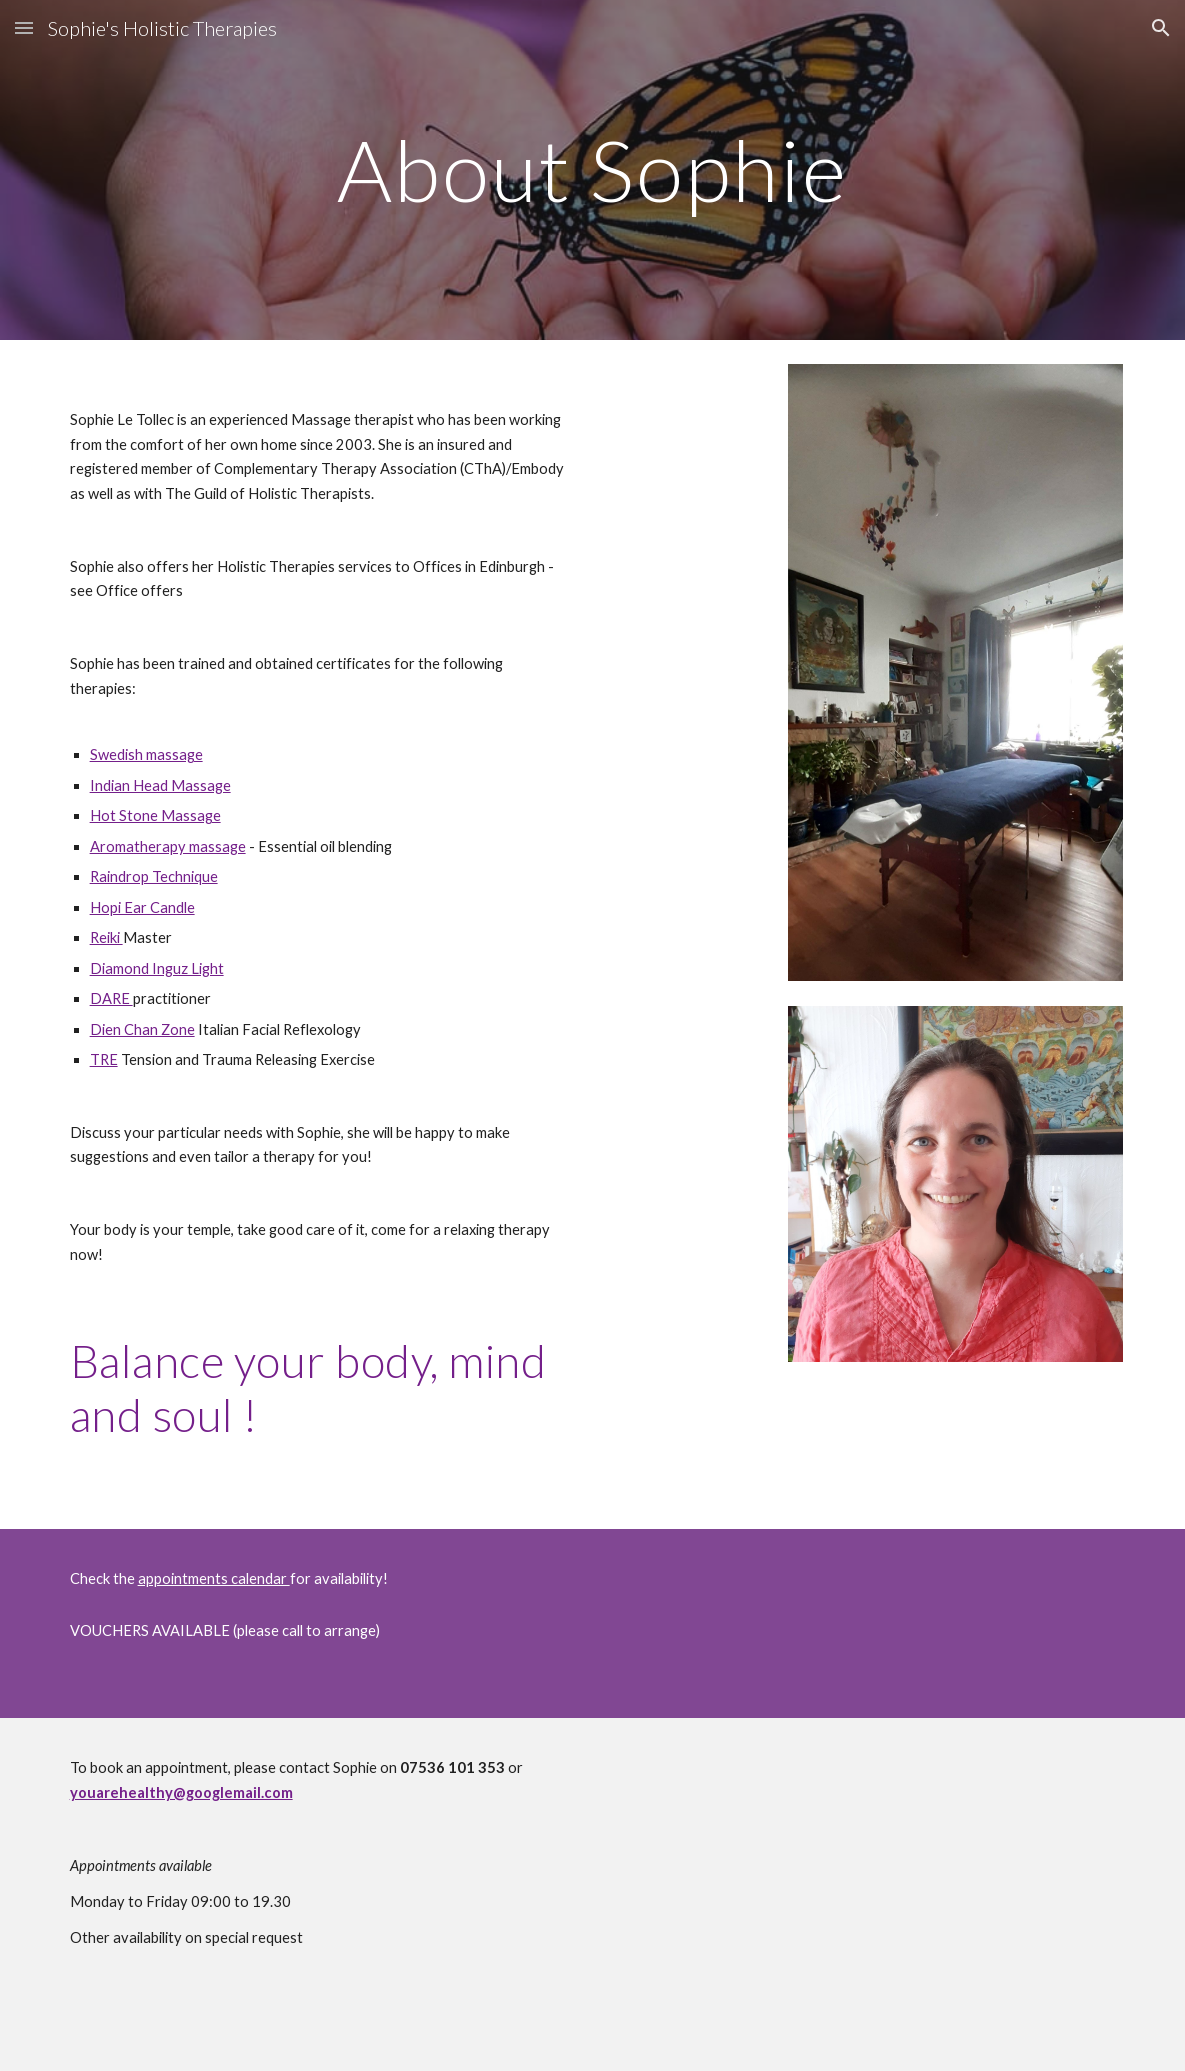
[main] (593, 169)
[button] (24, 27)
